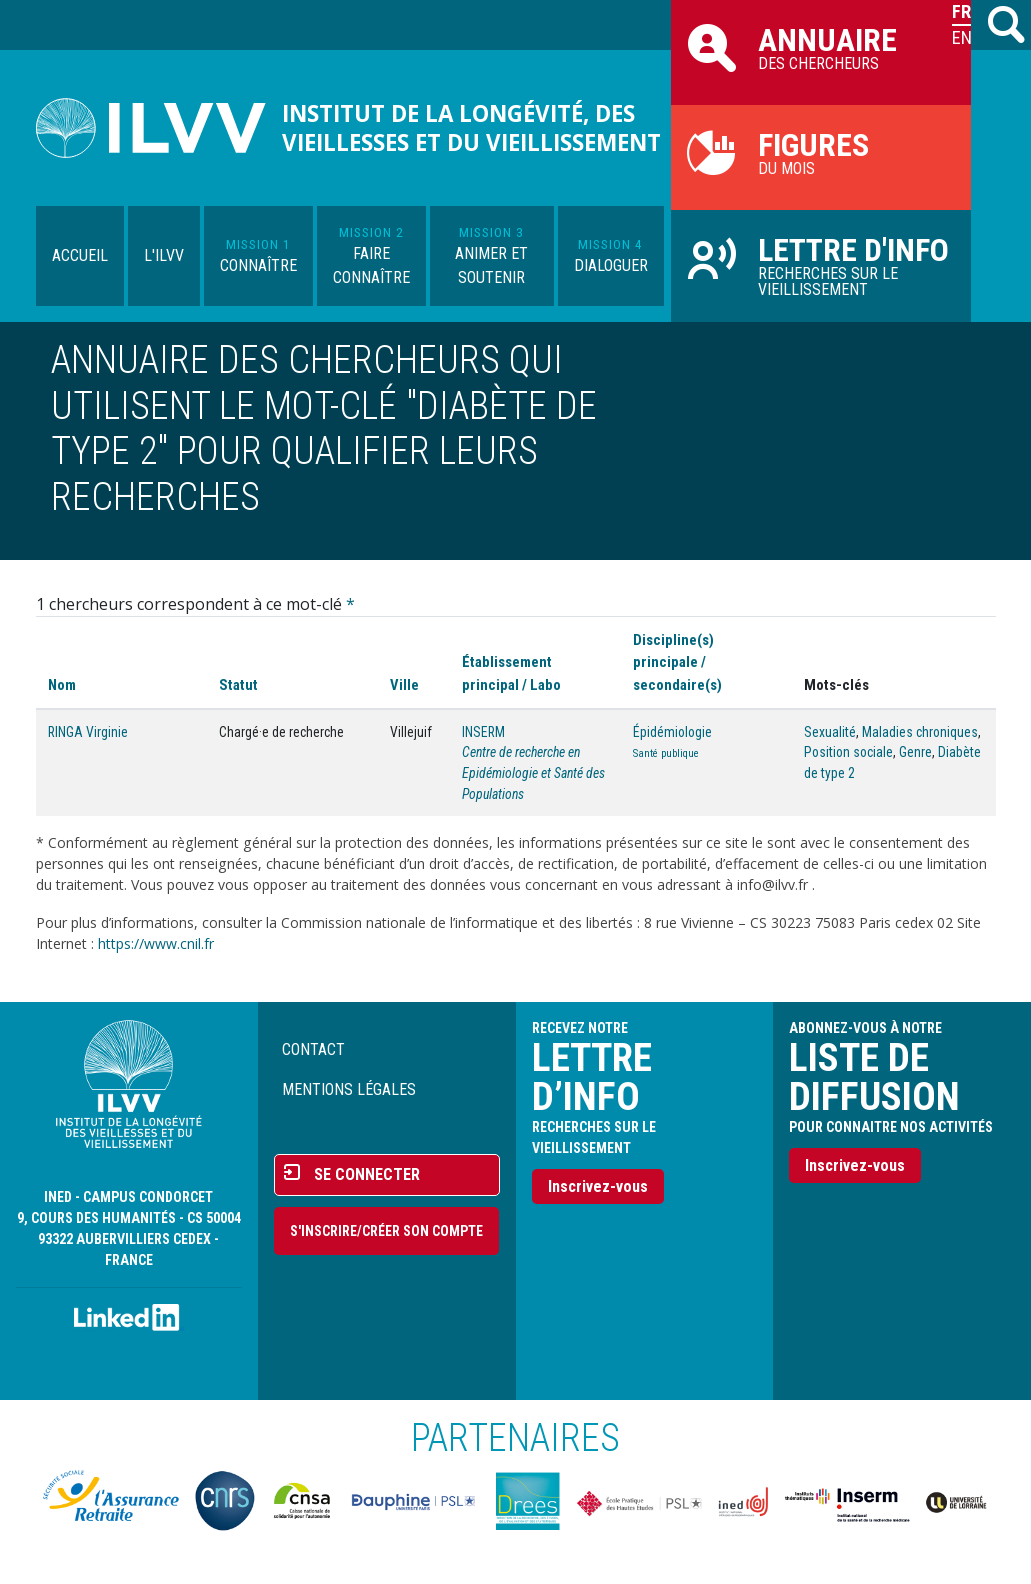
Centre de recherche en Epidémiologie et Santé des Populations (533, 772)
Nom (62, 685)
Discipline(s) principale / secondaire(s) (677, 662)
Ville (404, 685)
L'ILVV (164, 255)
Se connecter (367, 1174)
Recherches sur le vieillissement (821, 265)
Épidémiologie (672, 732)
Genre (915, 752)
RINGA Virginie (88, 732)
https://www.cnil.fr (156, 943)
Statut (238, 685)
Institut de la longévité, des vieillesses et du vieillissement (471, 128)
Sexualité (830, 732)
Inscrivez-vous (598, 1186)
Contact (313, 1049)
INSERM (483, 732)
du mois (821, 152)
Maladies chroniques (920, 732)
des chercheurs (821, 47)
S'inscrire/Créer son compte (386, 1231)
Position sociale (848, 752)
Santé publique (666, 753)
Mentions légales (349, 1089)
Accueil (80, 255)
